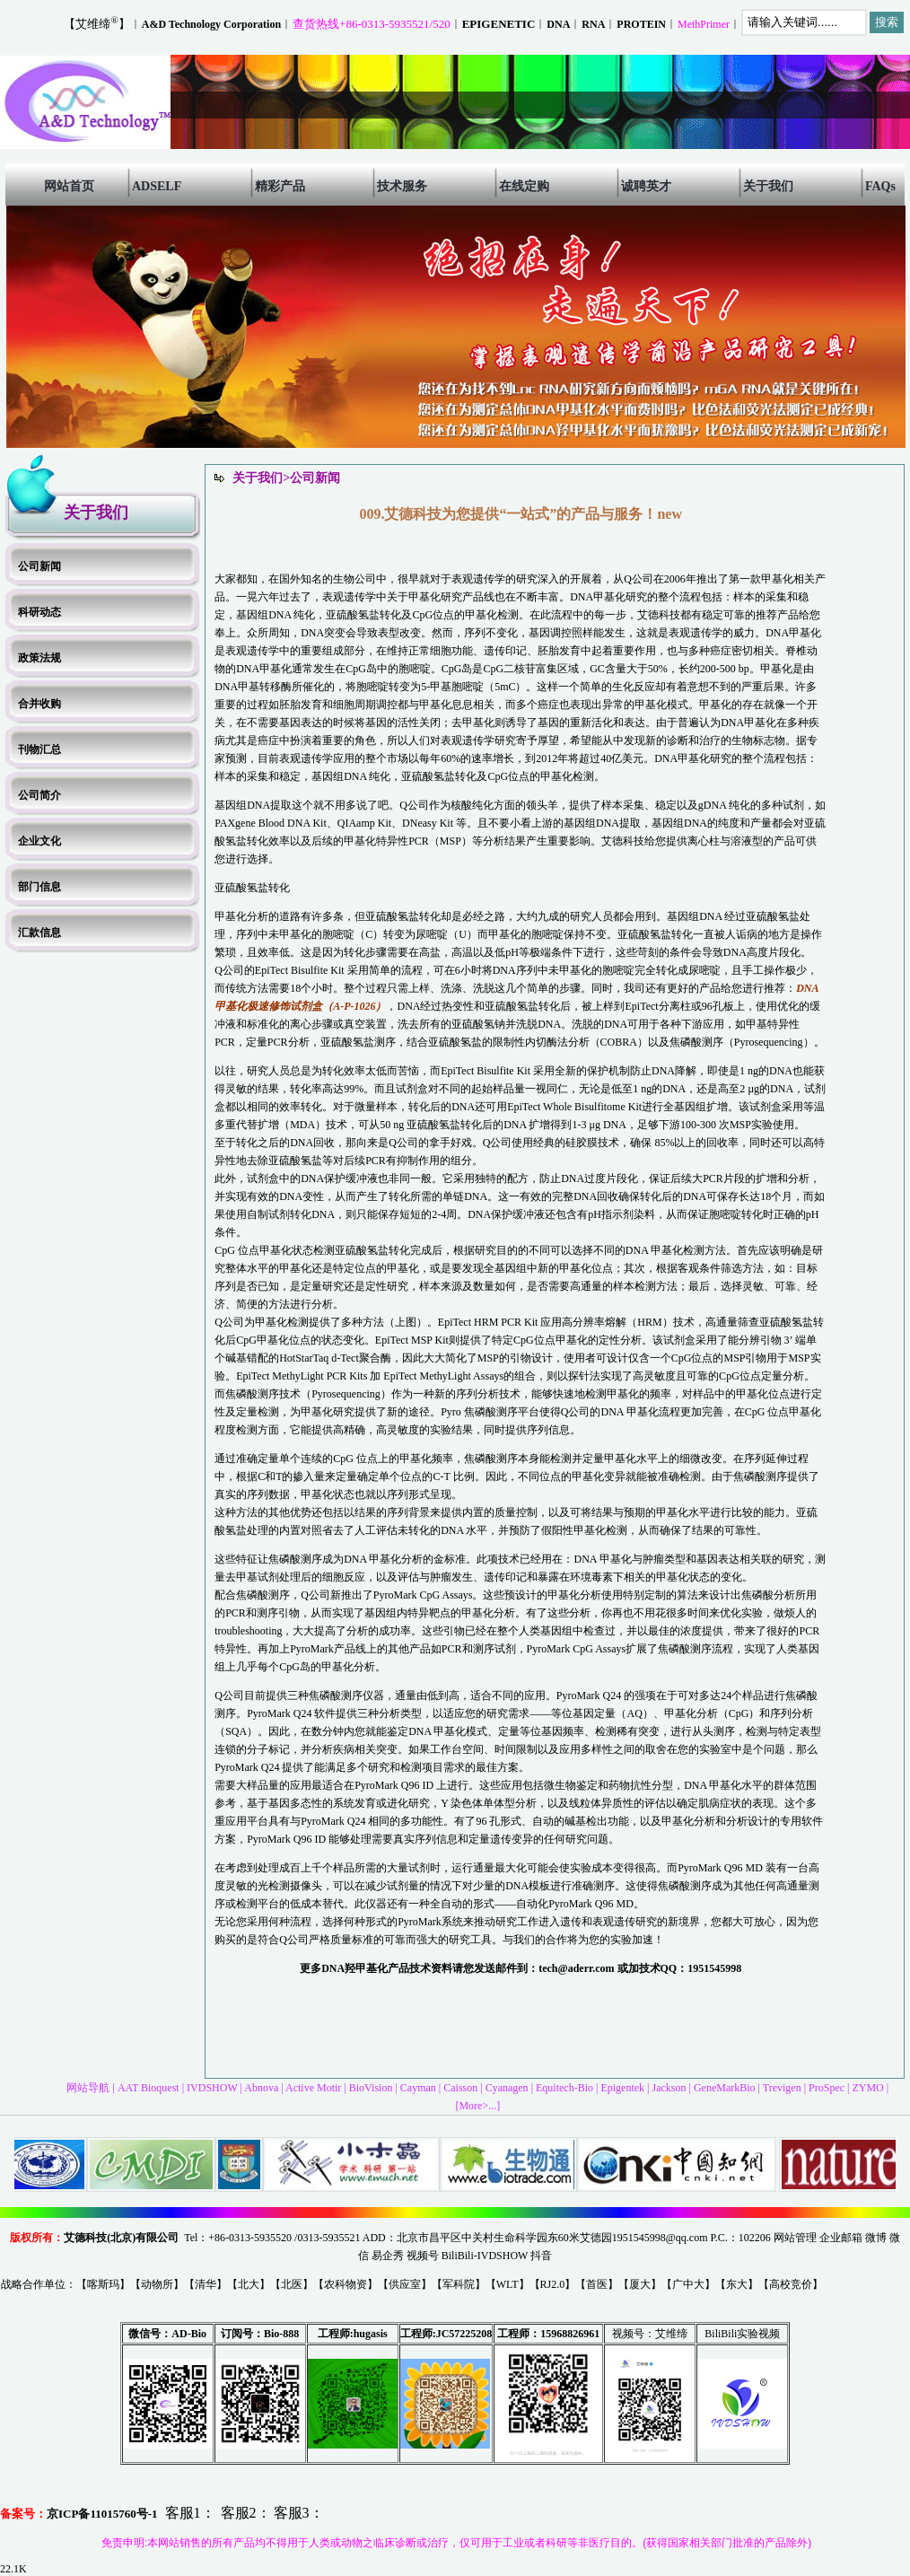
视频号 (423, 2255)
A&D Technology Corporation (211, 24)
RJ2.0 (552, 2284)
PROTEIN (641, 24)
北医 (291, 2284)
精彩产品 (280, 186)
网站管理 (795, 2237)
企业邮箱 (840, 2237)
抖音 (541, 2255)
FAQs (880, 186)
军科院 (458, 2284)
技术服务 (402, 186)
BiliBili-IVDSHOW (485, 2255)
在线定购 (524, 186)
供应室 (405, 2284)
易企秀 (388, 2255)
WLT (507, 2284)
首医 (597, 2284)
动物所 (157, 2284)
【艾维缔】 (96, 24)
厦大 (640, 2284)
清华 (205, 2284)
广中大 (688, 2284)
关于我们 (768, 186)
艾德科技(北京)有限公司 (121, 2237)
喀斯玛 (103, 2284)
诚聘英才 (646, 186)
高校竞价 (790, 2284)
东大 (737, 2284)
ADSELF (156, 186)
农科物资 (345, 2284)
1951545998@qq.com (660, 2237)
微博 (876, 2237)
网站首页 (69, 186)
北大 (248, 2284)
